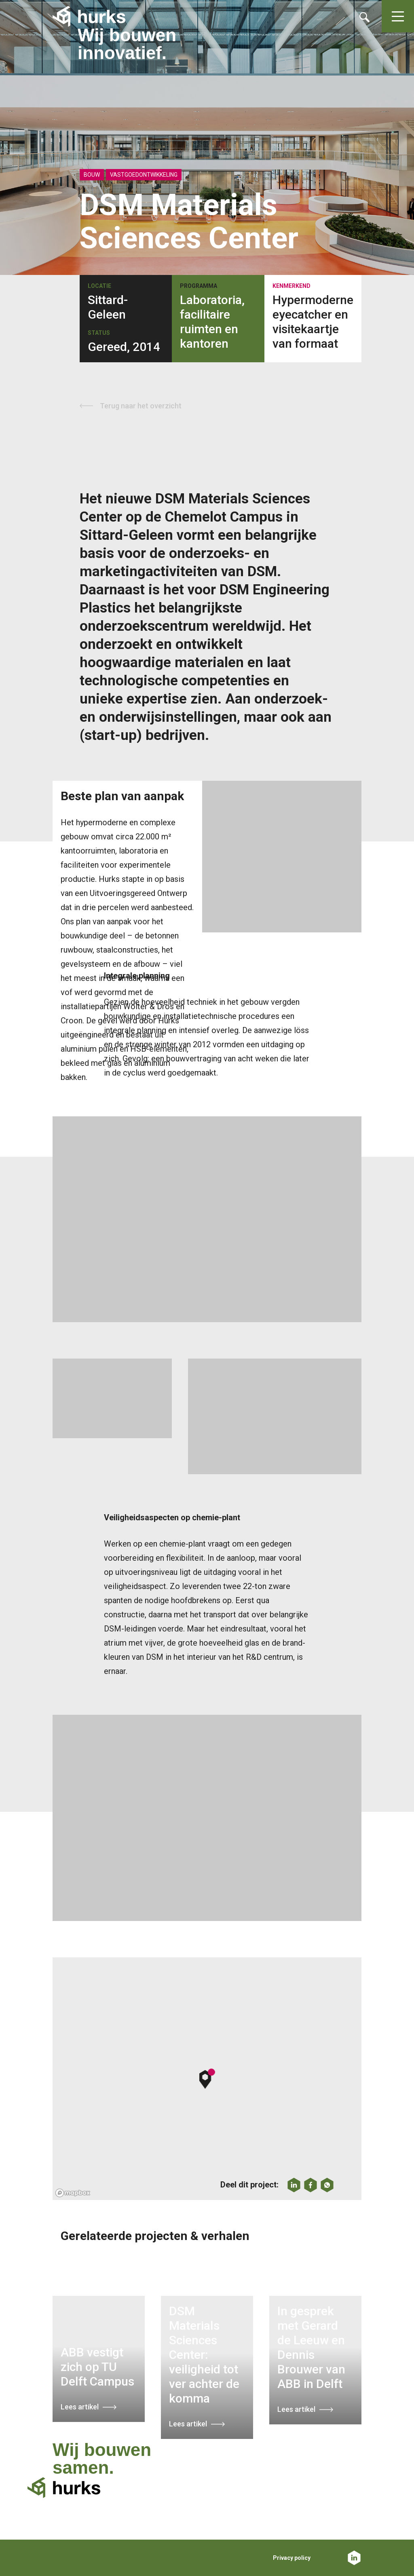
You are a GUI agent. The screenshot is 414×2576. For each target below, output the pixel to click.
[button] (207, 2079)
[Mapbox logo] (73, 2193)
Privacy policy (291, 2558)
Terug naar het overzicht (141, 406)
